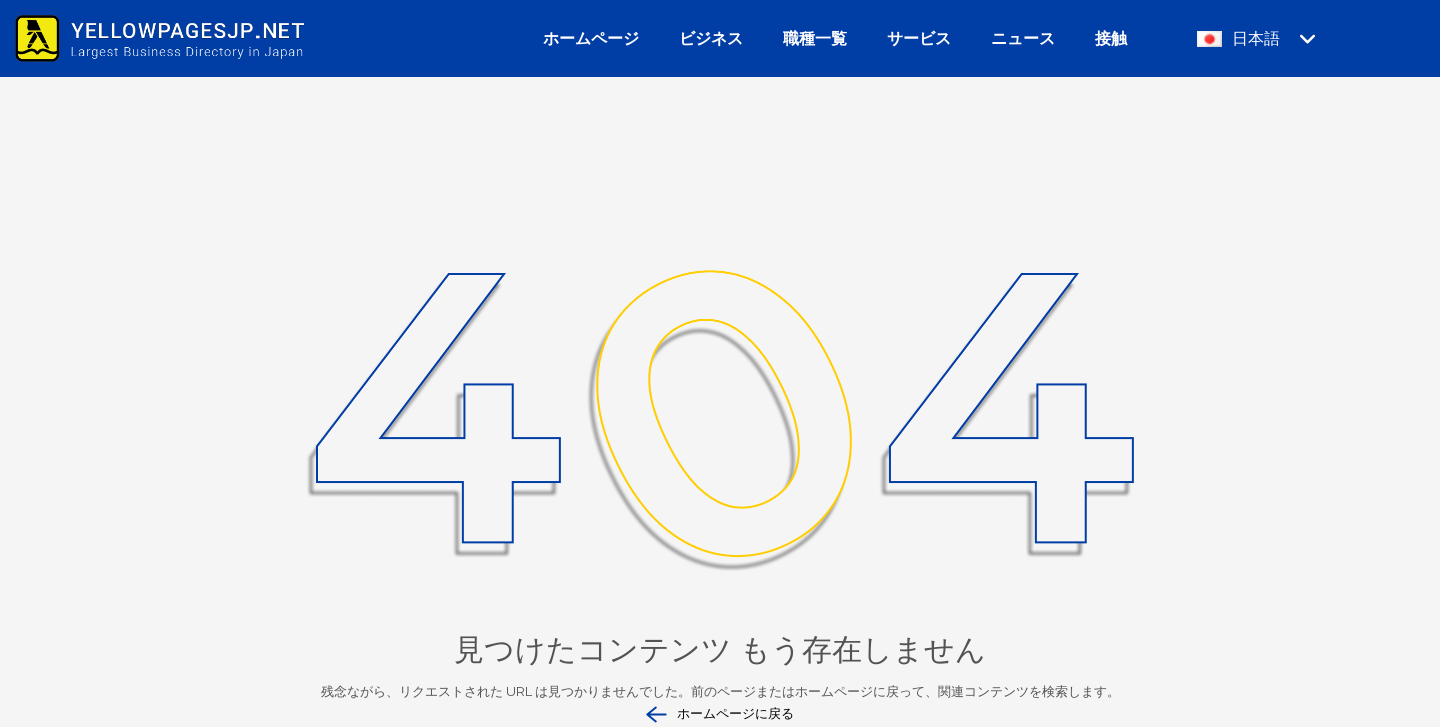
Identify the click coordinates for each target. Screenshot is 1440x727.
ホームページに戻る (720, 714)
